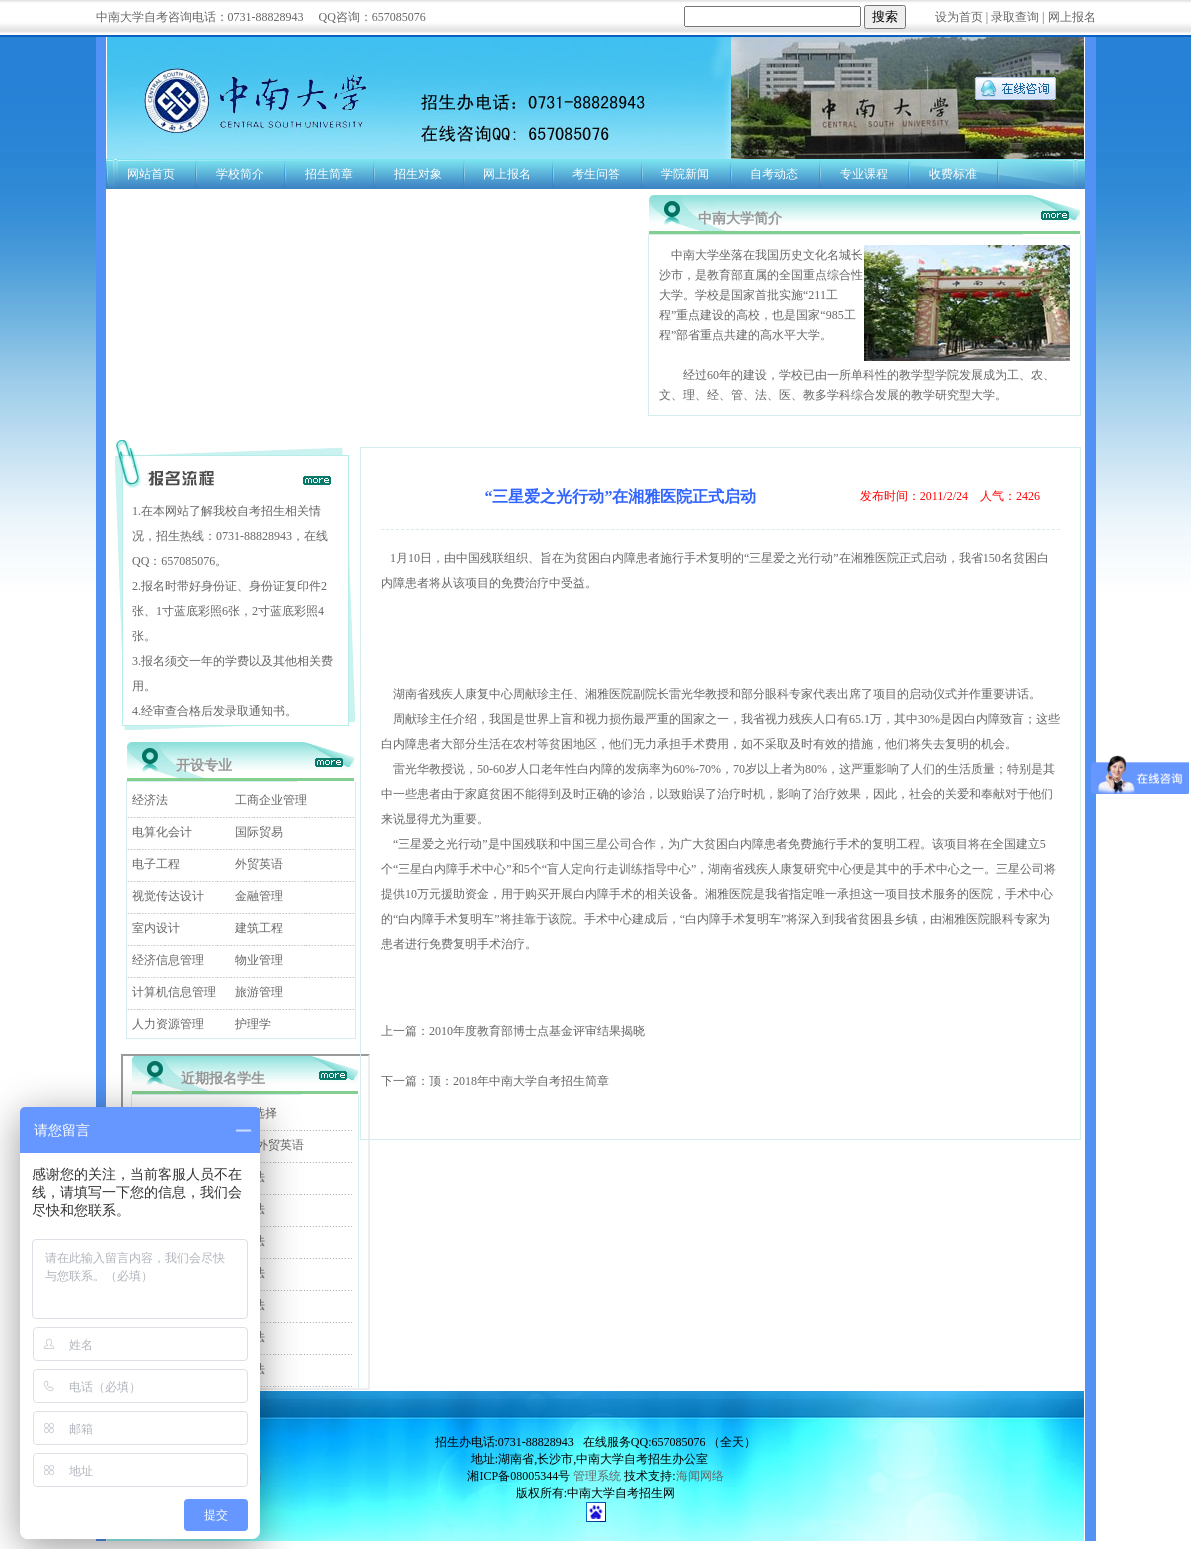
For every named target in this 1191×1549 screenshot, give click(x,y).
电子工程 (156, 864)
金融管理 (259, 896)
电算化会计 (162, 832)
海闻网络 (700, 1476)
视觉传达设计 (168, 896)
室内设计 (156, 928)
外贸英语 (259, 864)
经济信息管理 (168, 960)
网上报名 (1072, 17)
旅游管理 (259, 992)
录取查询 (1015, 17)
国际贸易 (259, 832)
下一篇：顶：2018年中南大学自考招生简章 (495, 1081)
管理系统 (597, 1476)
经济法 (150, 800)
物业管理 (259, 960)
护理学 (253, 1024)
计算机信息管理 (174, 992)
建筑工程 (259, 928)
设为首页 (959, 17)
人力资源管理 (168, 1024)
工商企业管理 (271, 800)
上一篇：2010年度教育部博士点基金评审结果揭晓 (513, 1031)
